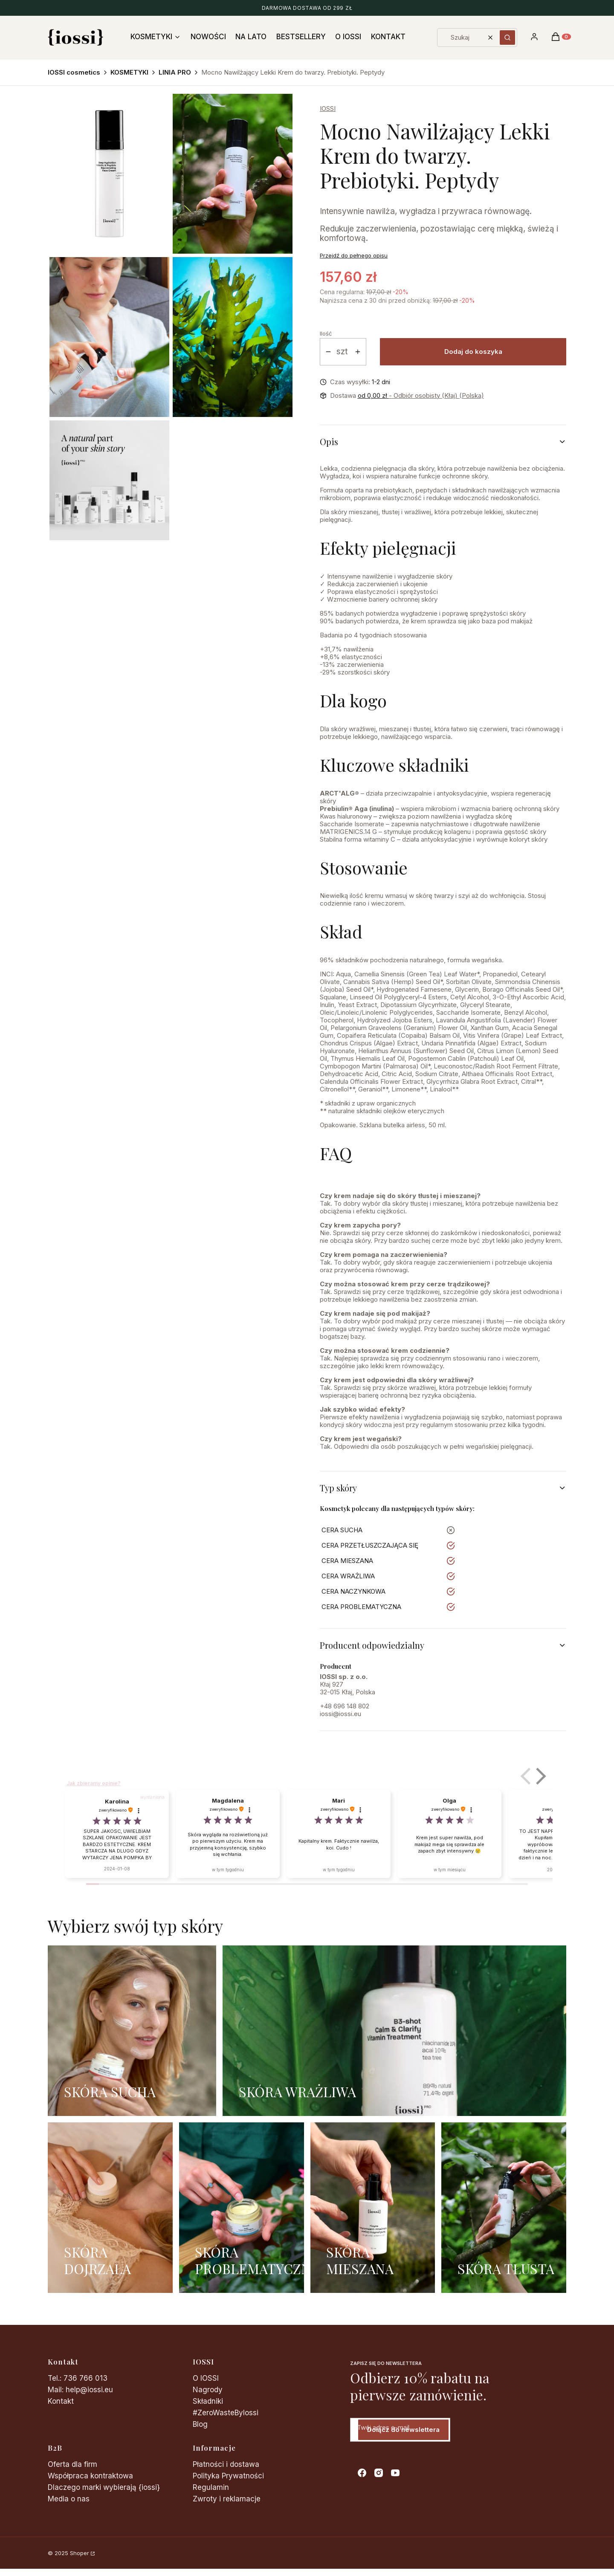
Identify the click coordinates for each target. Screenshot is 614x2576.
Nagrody (208, 2389)
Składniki (208, 2401)
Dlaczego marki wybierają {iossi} (104, 2487)
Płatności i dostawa (226, 2464)
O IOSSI (206, 2378)
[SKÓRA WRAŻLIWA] (394, 2030)
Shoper (79, 2553)
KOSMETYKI (129, 72)
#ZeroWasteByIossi (225, 2412)
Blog (200, 2424)
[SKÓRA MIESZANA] (372, 2207)
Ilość (326, 333)
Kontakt (61, 2401)
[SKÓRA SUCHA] (132, 2030)
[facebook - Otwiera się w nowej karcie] (362, 2473)
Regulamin (211, 2487)
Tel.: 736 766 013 (77, 2378)
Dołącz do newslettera (403, 2430)
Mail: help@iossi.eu (80, 2389)
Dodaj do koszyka (473, 351)
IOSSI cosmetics (74, 72)
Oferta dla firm (72, 2464)
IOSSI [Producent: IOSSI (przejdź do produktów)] (328, 108)
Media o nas (69, 2499)
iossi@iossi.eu (340, 1714)
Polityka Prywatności (228, 2476)
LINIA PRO (175, 72)
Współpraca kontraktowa (90, 2476)
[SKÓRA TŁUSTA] (503, 2207)
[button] (507, 37)
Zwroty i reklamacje (227, 2499)
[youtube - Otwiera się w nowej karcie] (395, 2473)
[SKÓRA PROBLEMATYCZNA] (241, 2207)
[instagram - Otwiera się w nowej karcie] (379, 2473)
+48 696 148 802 (344, 1706)
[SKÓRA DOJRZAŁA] (110, 2207)
